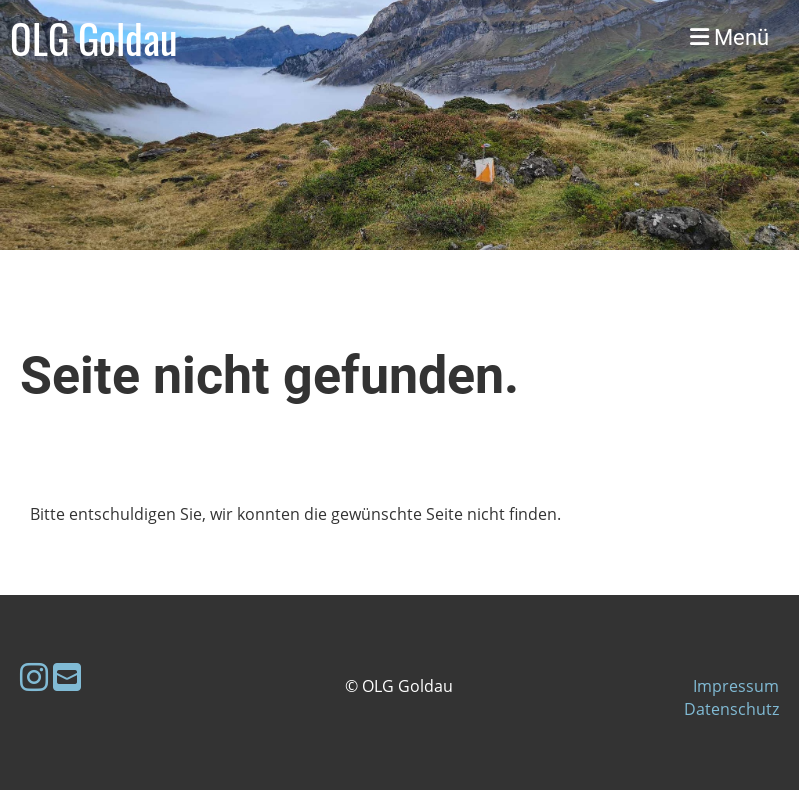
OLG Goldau (94, 38)
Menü (729, 37)
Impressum (736, 686)
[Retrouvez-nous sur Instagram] (34, 676)
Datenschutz (731, 709)
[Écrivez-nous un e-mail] (67, 676)
